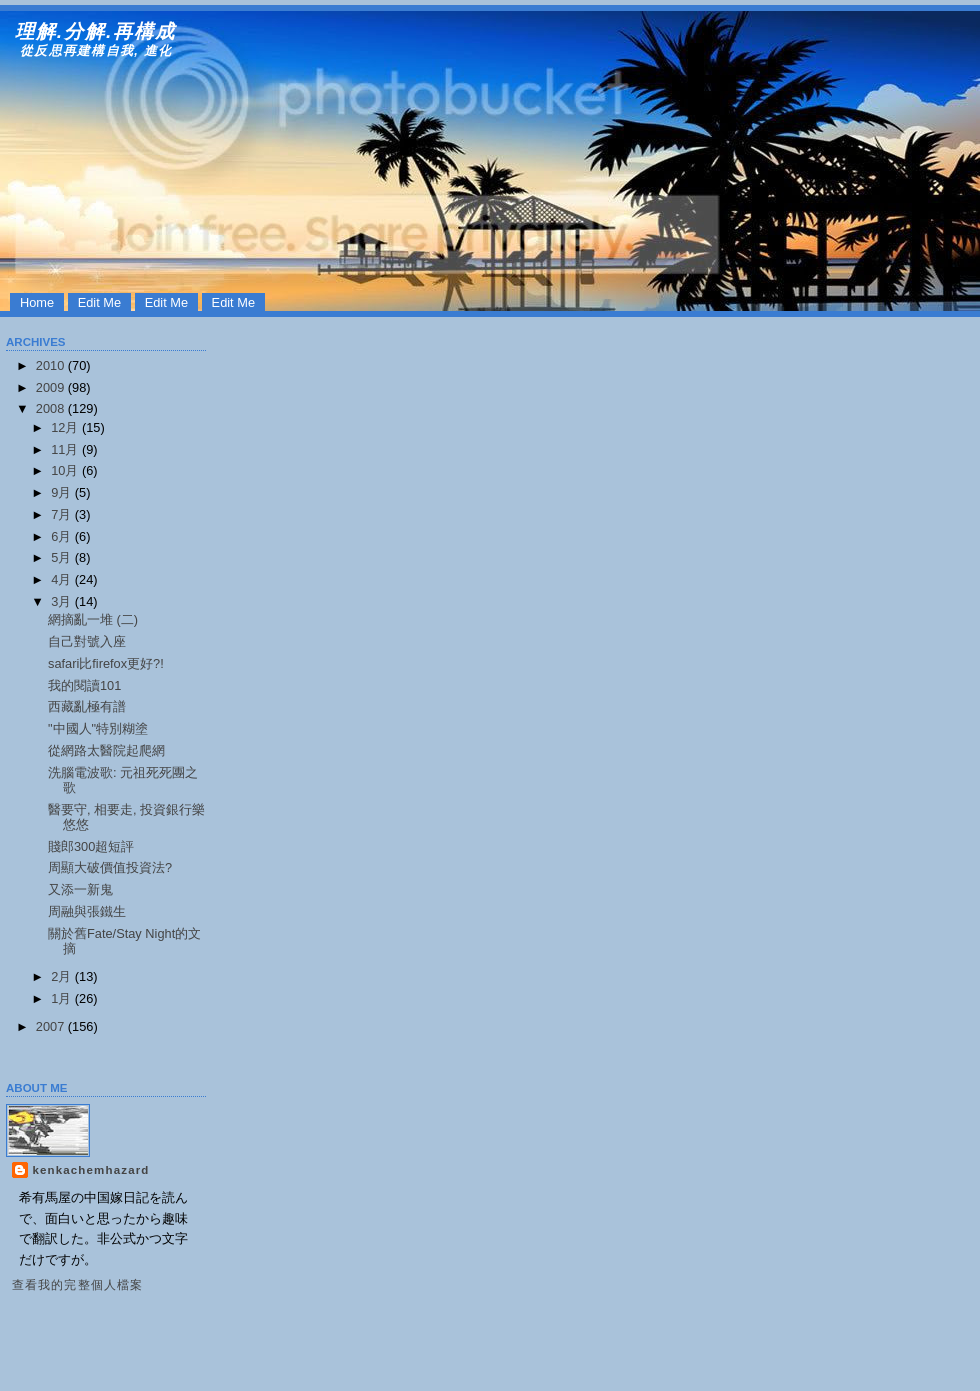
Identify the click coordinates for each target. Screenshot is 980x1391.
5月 (63, 557)
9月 (63, 492)
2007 (52, 1026)
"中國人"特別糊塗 (98, 728)
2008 (52, 408)
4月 (63, 579)
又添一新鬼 (80, 889)
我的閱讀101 (84, 685)
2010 (52, 365)
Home (37, 302)
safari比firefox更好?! (106, 663)
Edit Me (99, 302)
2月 (63, 976)
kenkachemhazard (90, 1170)
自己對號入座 (87, 641)
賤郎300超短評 (91, 846)
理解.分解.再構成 (95, 31)
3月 (63, 601)
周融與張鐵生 (87, 911)
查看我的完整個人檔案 (78, 1285)
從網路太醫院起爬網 (106, 750)
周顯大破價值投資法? (110, 867)
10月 (66, 470)
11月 (66, 449)
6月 (63, 536)
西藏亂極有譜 (87, 706)
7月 (63, 514)
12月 (66, 427)
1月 (63, 998)
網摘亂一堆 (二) (93, 619)
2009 (52, 387)
